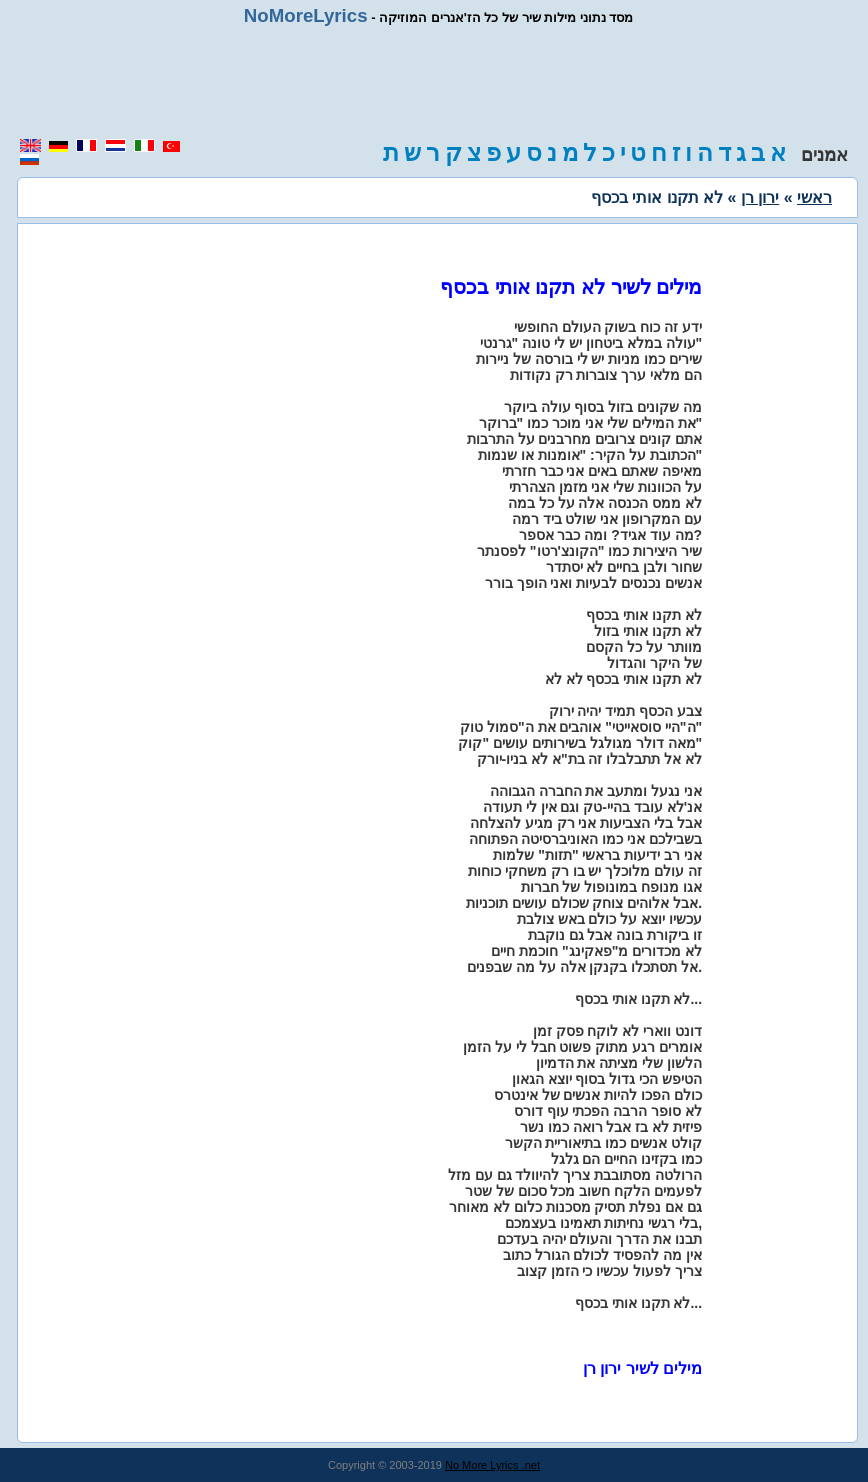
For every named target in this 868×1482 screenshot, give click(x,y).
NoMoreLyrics (306, 15)
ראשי (814, 197)
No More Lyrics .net (492, 1465)
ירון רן (760, 197)
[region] (434, 82)
